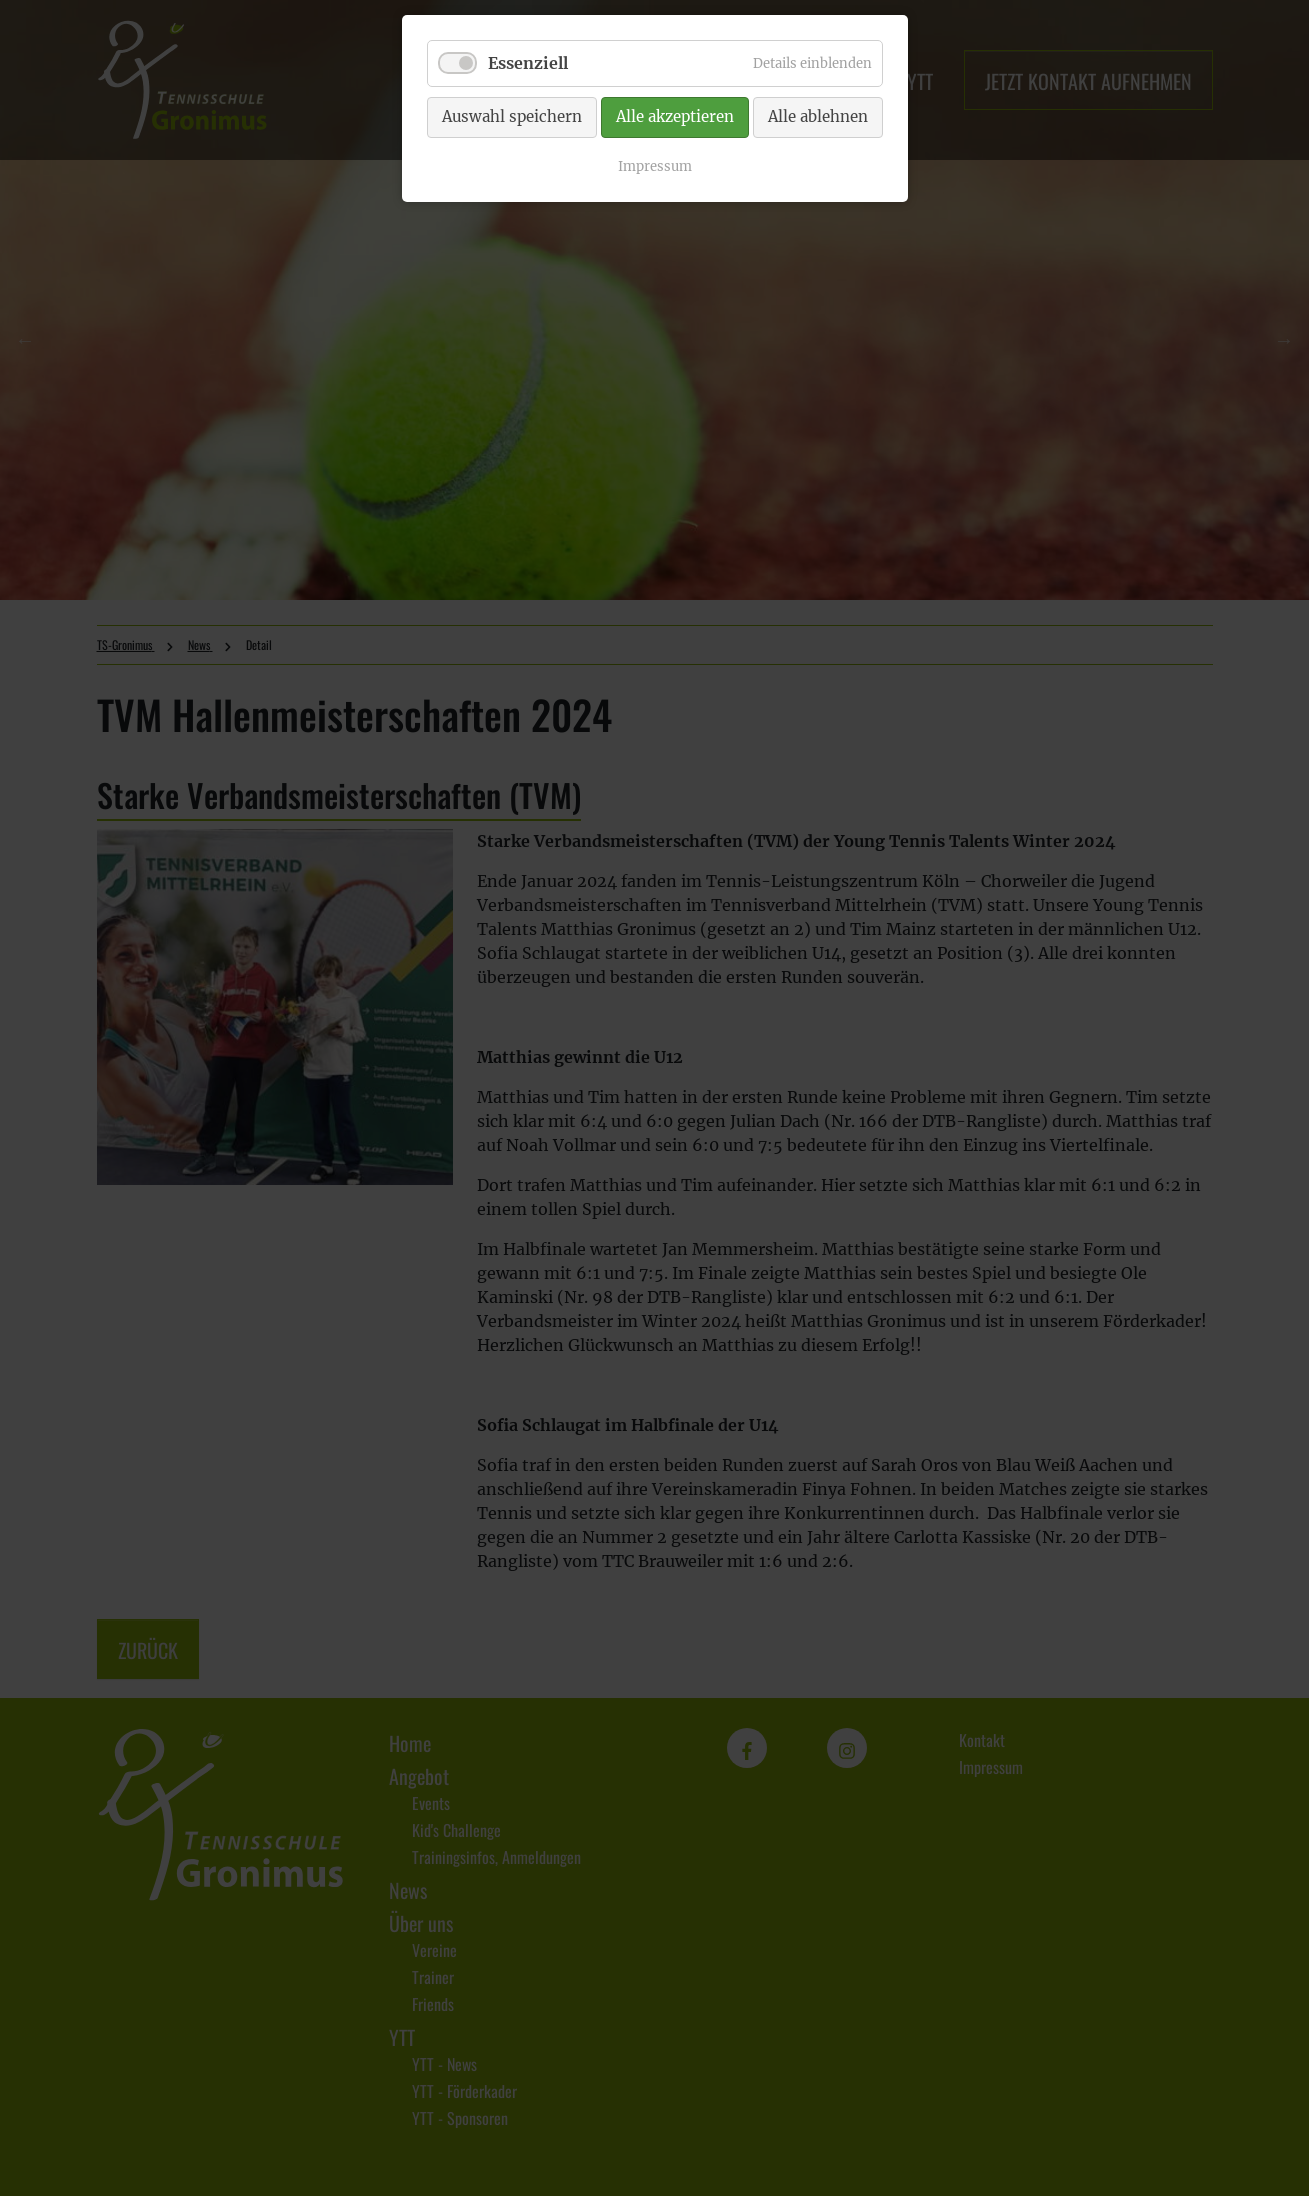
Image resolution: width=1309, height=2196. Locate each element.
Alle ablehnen (818, 116)
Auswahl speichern (512, 116)
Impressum (655, 166)
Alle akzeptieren (675, 116)
